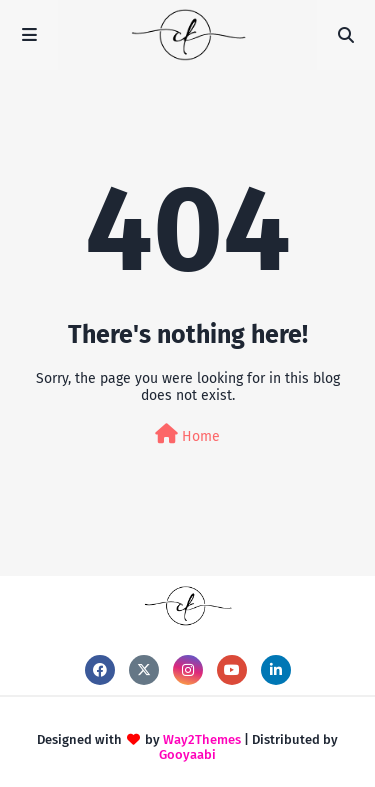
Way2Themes (202, 739)
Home (187, 434)
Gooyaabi (187, 754)
